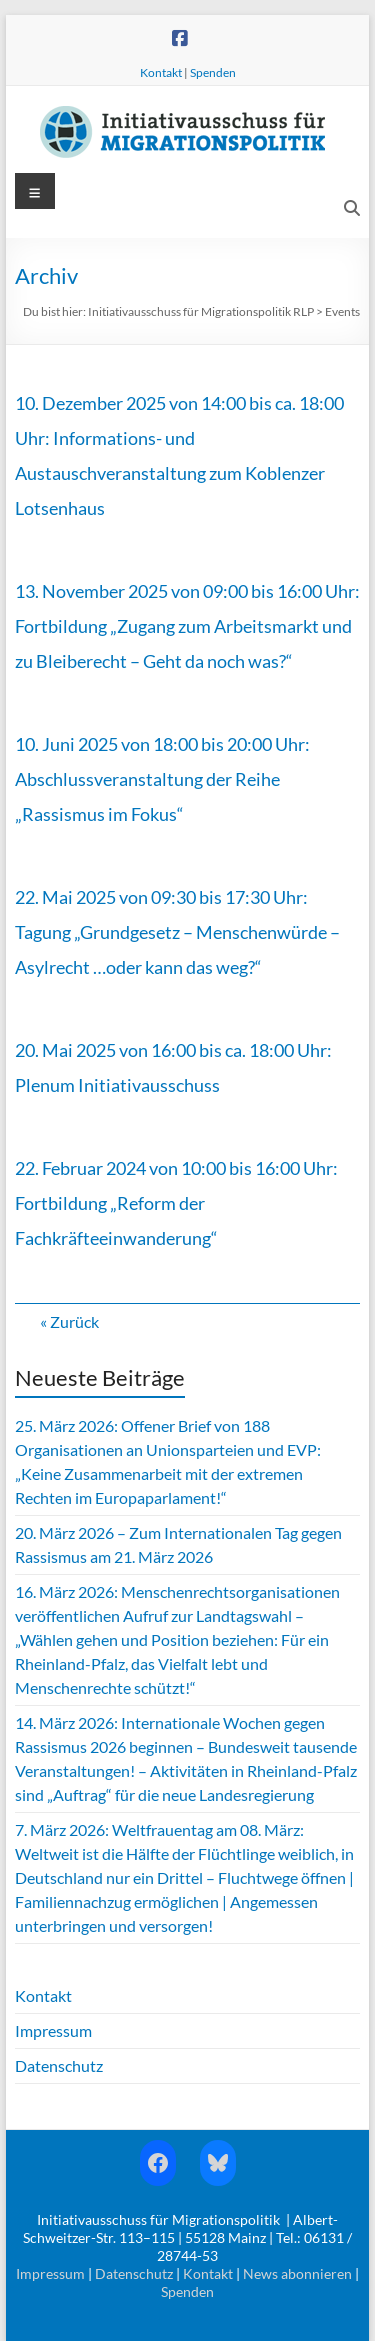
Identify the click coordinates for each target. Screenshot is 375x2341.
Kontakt (161, 72)
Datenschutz (59, 2065)
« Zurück (69, 1321)
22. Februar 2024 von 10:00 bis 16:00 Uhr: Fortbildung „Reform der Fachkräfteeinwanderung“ (176, 1203)
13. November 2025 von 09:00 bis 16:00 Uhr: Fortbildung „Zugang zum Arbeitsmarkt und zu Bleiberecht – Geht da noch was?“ (187, 626)
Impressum (53, 2030)
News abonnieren (297, 2273)
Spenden (213, 72)
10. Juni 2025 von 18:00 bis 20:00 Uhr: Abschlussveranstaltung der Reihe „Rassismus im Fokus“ (162, 779)
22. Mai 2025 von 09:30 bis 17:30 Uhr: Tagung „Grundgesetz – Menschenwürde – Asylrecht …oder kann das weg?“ (177, 932)
